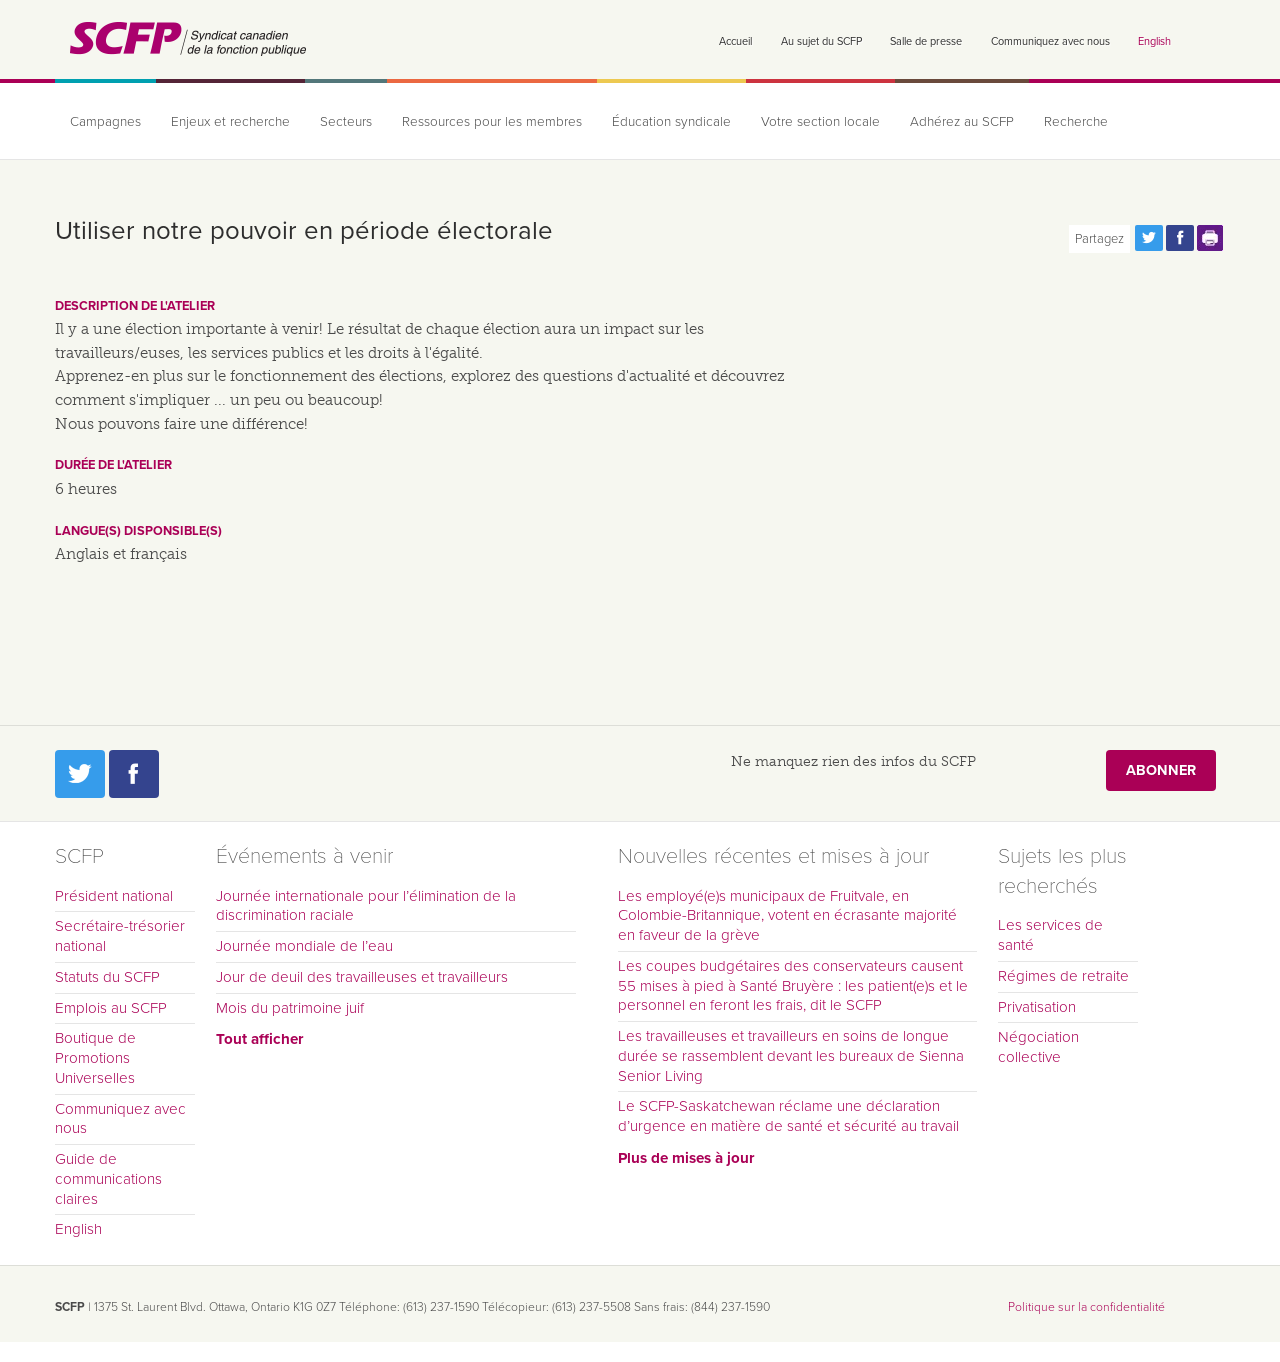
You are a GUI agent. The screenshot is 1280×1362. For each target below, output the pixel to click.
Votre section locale (820, 122)
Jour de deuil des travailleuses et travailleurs (362, 977)
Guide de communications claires (108, 1179)
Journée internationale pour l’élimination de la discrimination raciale (366, 906)
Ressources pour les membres (492, 122)
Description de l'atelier (135, 306)
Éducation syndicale (671, 122)
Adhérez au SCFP (962, 122)
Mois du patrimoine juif (290, 1008)
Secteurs (346, 122)
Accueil (735, 41)
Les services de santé (1050, 935)
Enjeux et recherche (230, 122)
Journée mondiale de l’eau (304, 946)
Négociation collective (1038, 1047)
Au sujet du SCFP (821, 41)
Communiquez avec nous (1050, 41)
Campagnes (105, 122)
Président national (114, 896)
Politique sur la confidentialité (1086, 1307)
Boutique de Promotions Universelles (95, 1058)
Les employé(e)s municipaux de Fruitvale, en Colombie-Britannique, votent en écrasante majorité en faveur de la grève (787, 916)
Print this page (1211, 238)
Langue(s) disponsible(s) (138, 531)
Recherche (1076, 122)
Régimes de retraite (1063, 976)
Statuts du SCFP (107, 977)
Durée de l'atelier (113, 465)
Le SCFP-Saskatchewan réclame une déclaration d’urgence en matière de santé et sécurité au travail (788, 1116)
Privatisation (1037, 1007)
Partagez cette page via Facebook (1180, 238)
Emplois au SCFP (111, 1008)
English (1154, 41)
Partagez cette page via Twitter (1149, 238)
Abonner (1161, 770)
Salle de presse (926, 41)
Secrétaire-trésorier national (120, 936)
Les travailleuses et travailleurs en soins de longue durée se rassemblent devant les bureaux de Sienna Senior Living (791, 1056)
